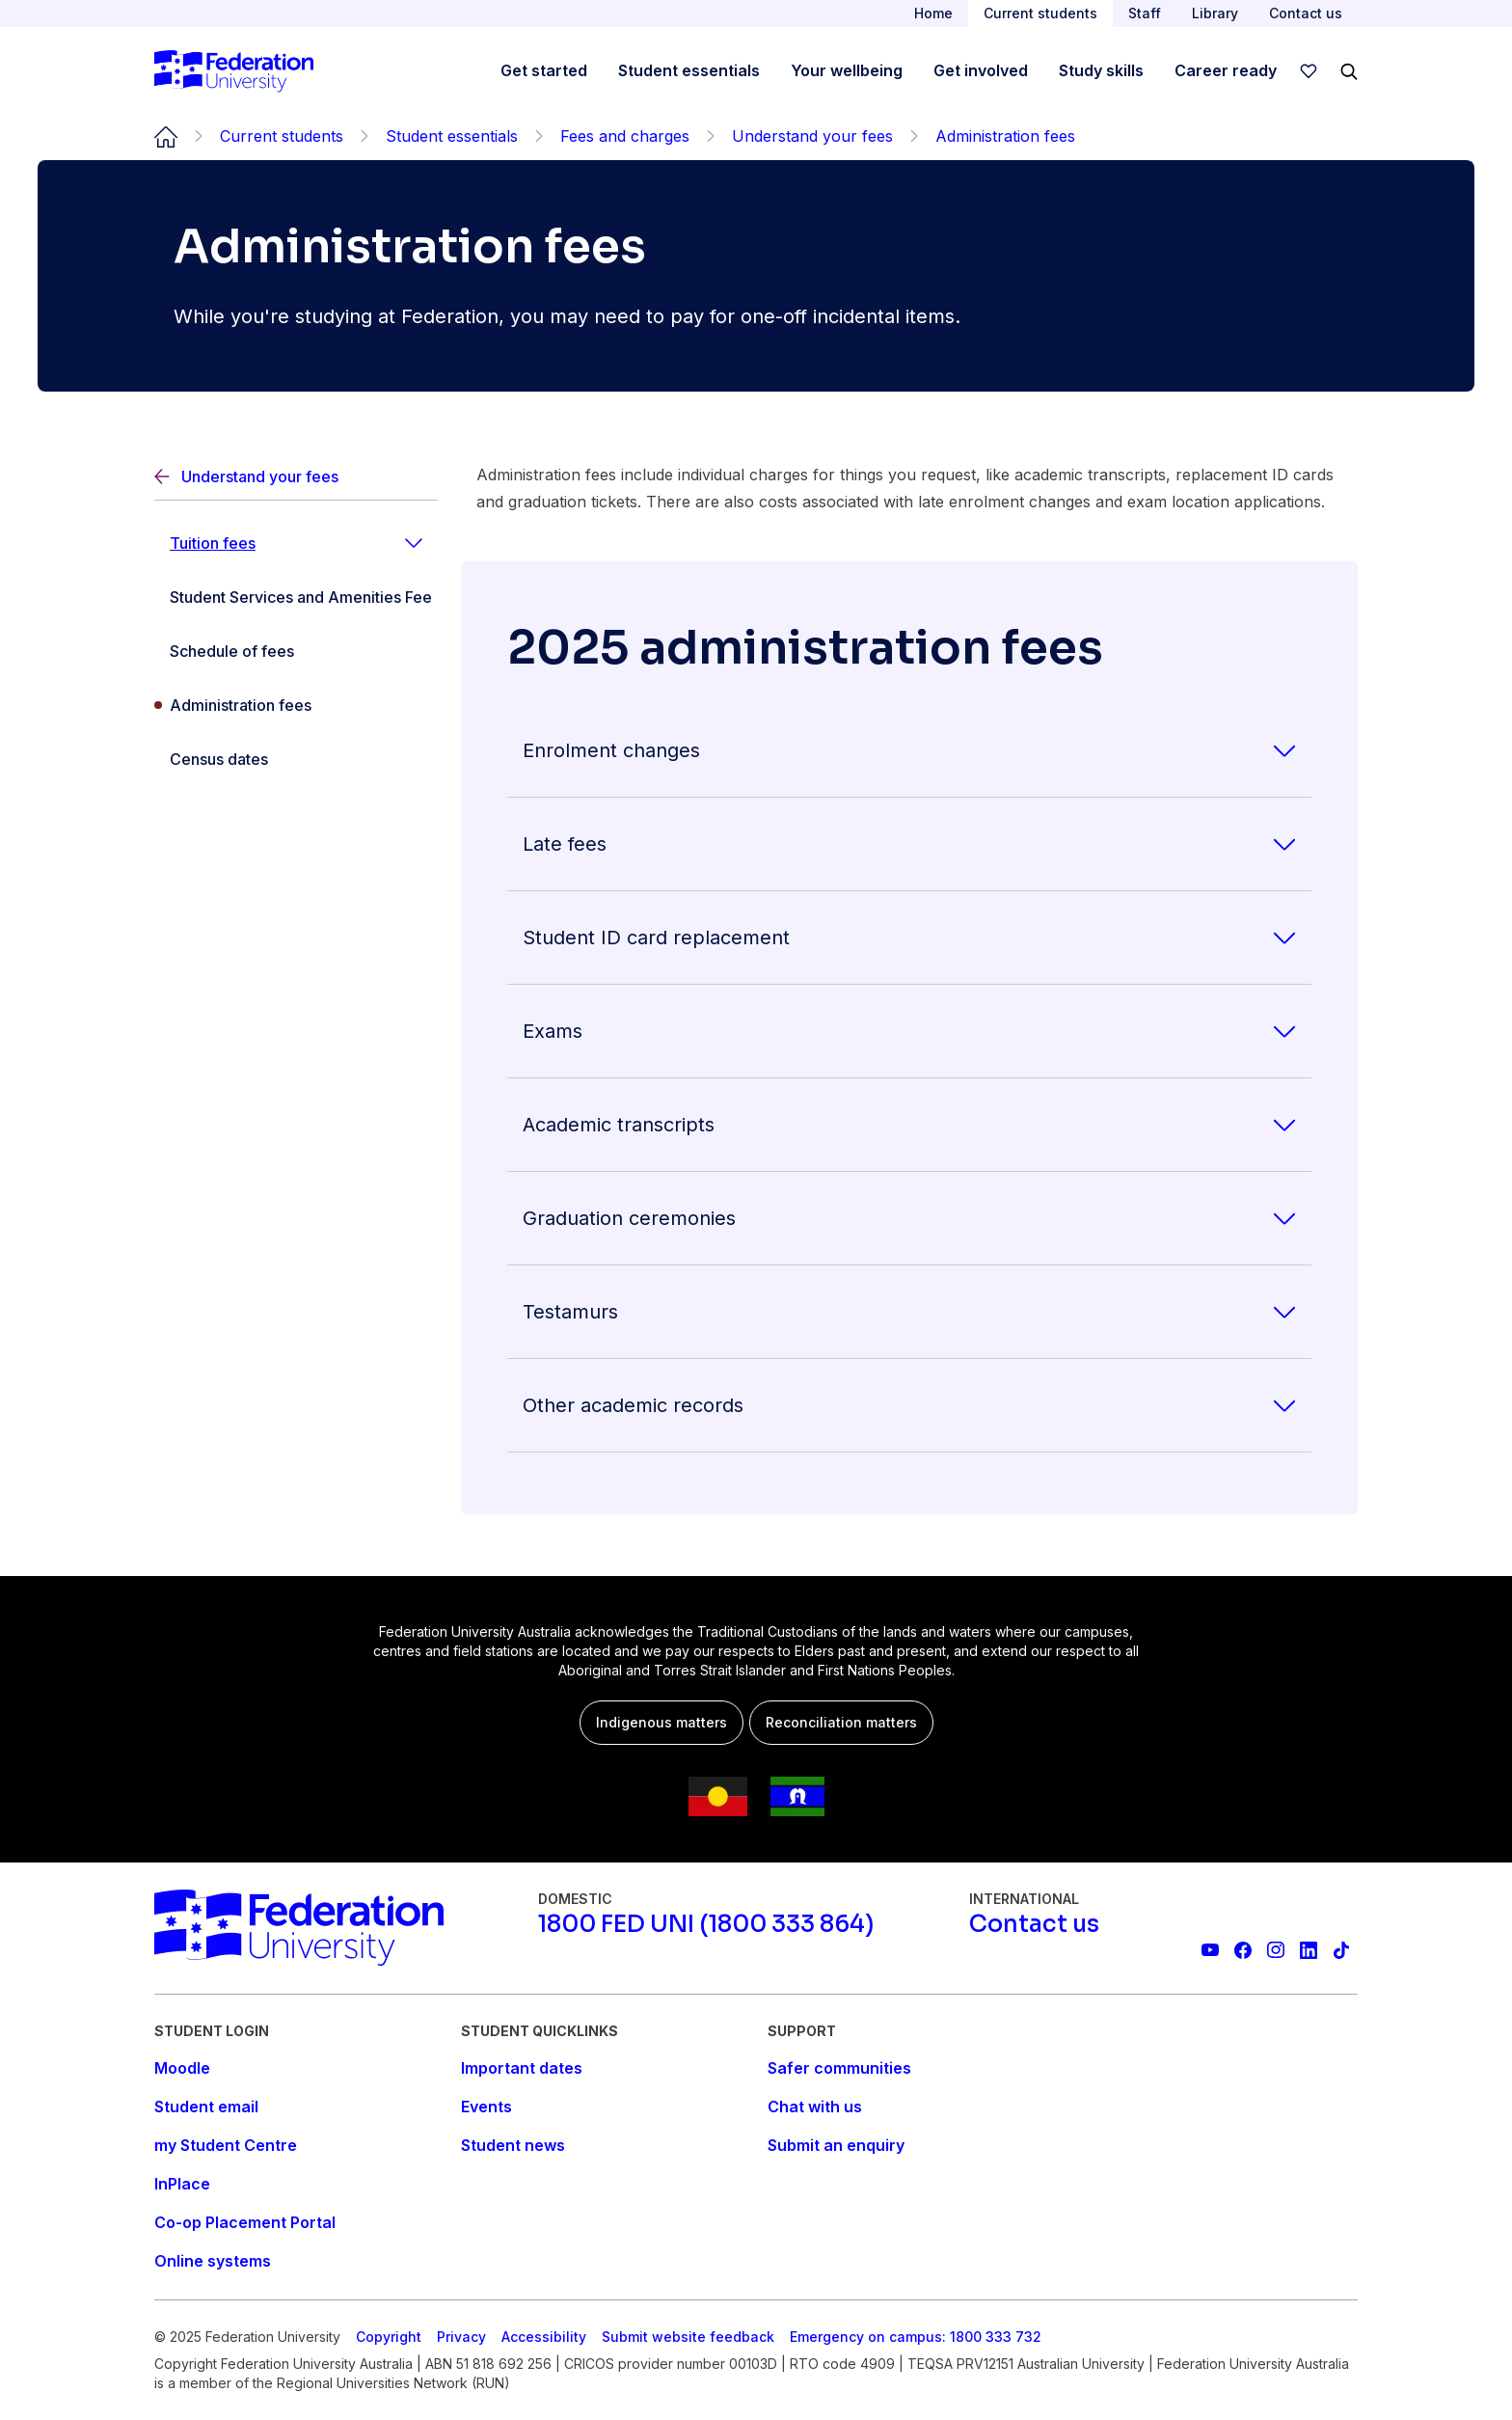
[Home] (233, 71)
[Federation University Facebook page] (1243, 1950)
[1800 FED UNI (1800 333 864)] (706, 1924)
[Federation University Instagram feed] (1275, 1950)
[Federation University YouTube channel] (1210, 1950)
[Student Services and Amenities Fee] (296, 597)
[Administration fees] (296, 705)
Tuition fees (213, 543)
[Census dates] (296, 759)
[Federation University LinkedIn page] (1308, 1950)
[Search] (1349, 71)
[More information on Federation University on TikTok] (1341, 1950)
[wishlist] (1308, 71)
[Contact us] (1034, 1924)
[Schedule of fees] (296, 651)
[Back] (296, 477)
